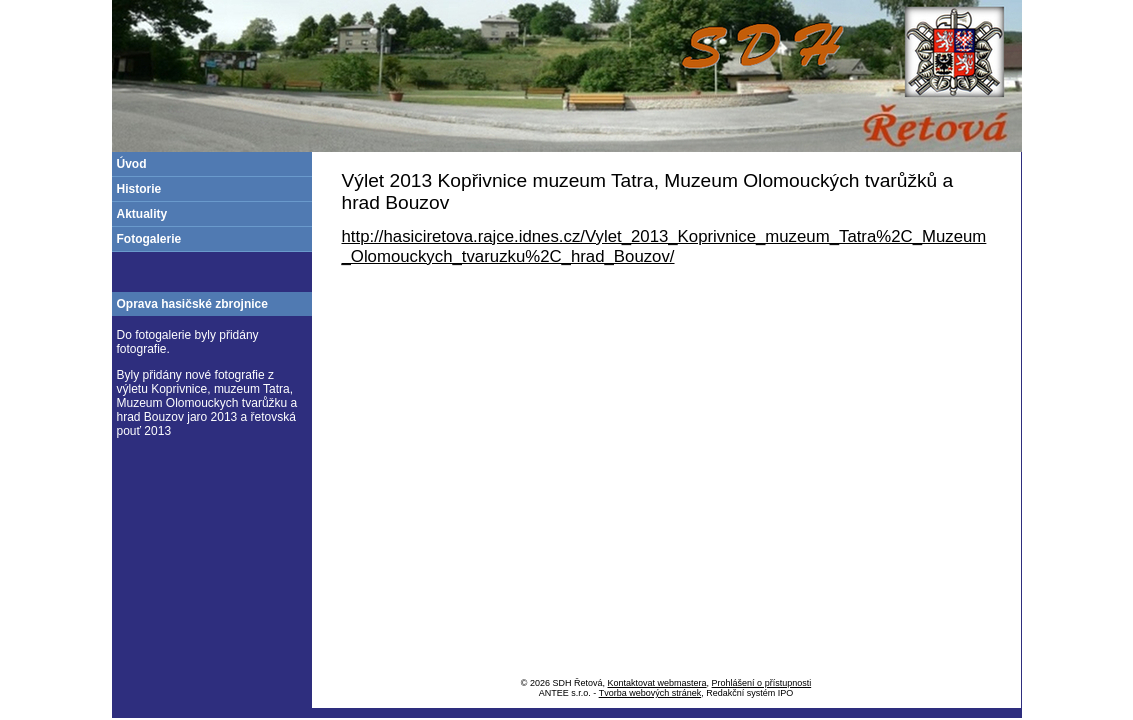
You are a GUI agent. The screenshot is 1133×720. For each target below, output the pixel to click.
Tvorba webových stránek (650, 693)
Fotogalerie (149, 239)
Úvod (132, 164)
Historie (139, 189)
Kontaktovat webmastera (657, 683)
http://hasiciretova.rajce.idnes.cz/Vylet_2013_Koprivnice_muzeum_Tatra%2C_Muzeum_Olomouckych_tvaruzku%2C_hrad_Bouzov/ (664, 246)
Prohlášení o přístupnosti (762, 683)
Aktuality (142, 214)
